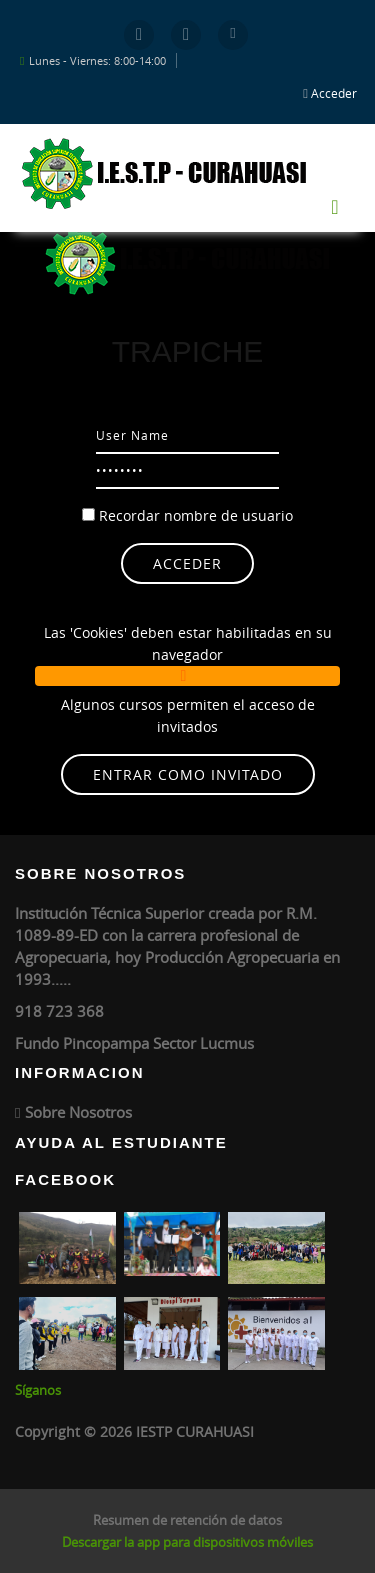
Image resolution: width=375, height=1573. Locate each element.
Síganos (38, 1390)
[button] (187, 676)
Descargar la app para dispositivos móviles (187, 1542)
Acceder (334, 93)
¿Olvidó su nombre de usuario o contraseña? (187, 594)
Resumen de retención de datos (187, 1520)
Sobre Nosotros (78, 1112)
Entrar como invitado (188, 774)
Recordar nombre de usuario (196, 515)
